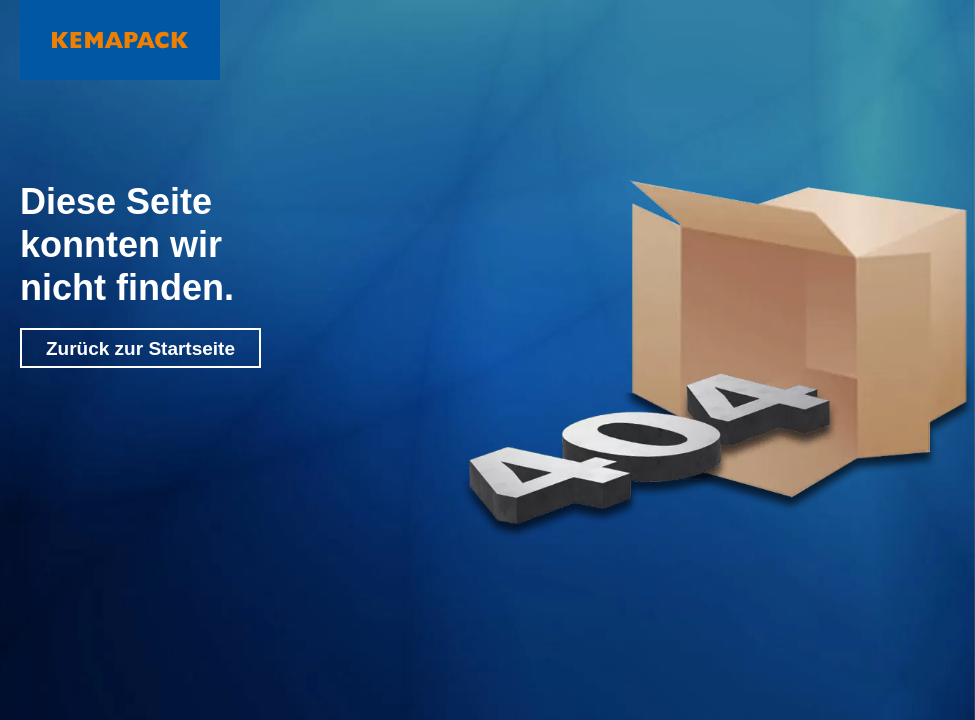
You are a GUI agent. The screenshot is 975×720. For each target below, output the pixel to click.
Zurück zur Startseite (140, 348)
